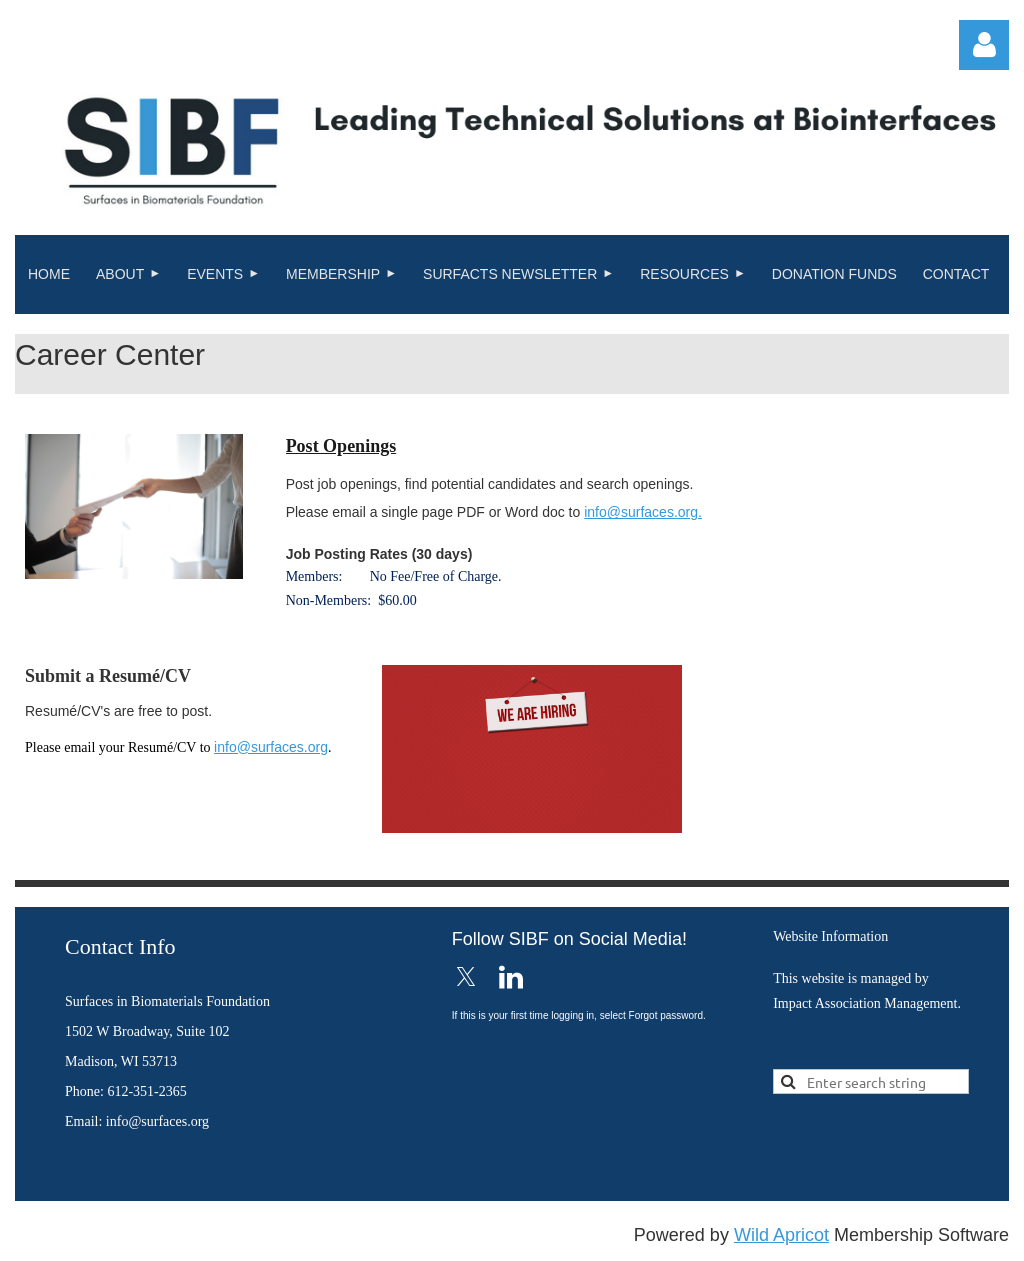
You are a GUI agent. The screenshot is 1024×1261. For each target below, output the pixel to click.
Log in (984, 45)
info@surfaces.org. (643, 512)
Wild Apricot (781, 1235)
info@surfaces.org (271, 747)
